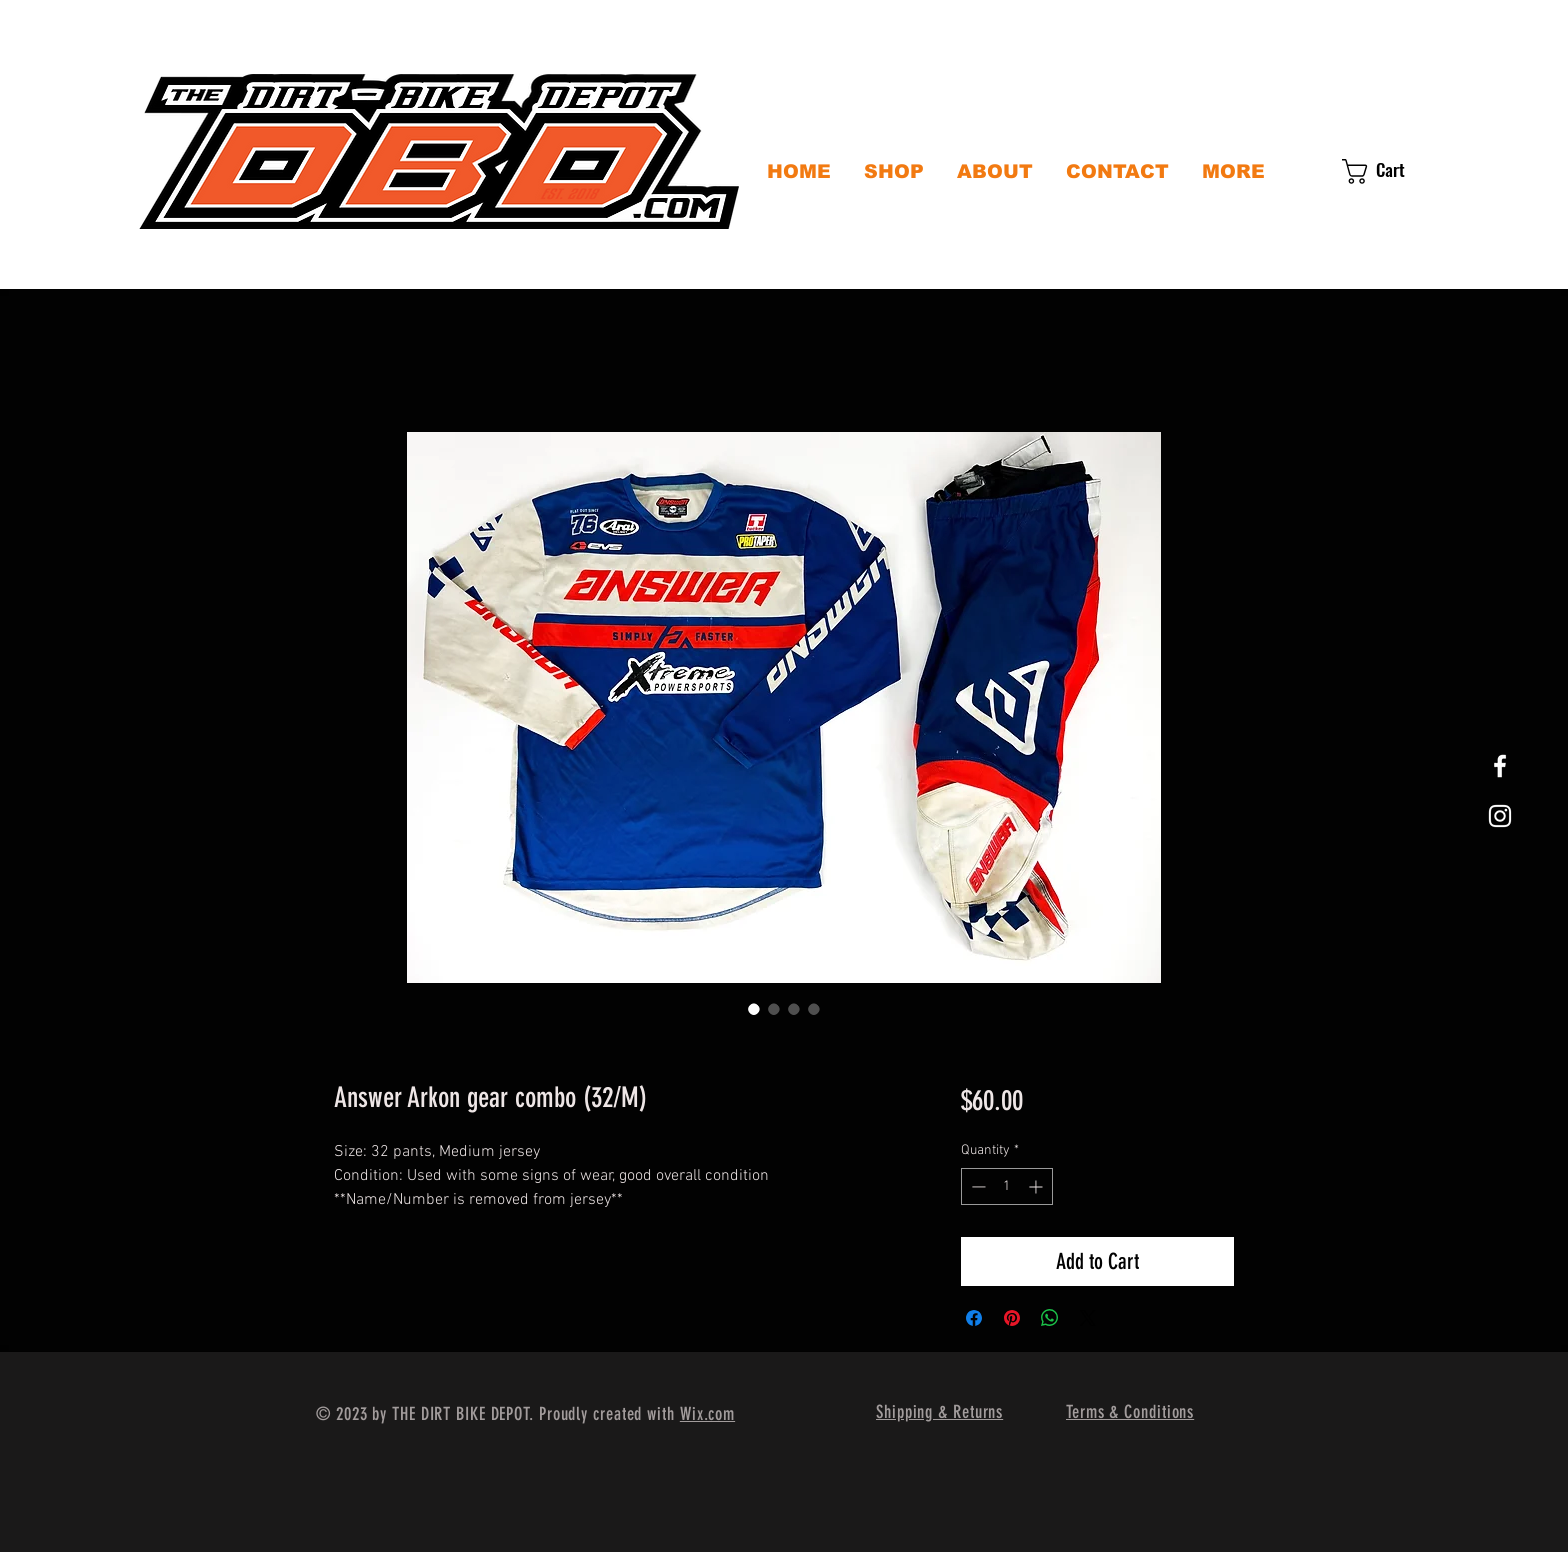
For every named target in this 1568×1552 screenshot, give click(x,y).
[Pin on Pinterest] (1012, 1318)
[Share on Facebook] (974, 1318)
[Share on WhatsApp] (1050, 1318)
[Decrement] (976, 1186)
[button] (1389, 171)
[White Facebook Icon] (1500, 766)
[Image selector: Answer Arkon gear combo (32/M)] (754, 1009)
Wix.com (707, 1414)
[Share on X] (1088, 1318)
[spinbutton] (1007, 1186)
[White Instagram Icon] (1500, 816)
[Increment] (1037, 1186)
